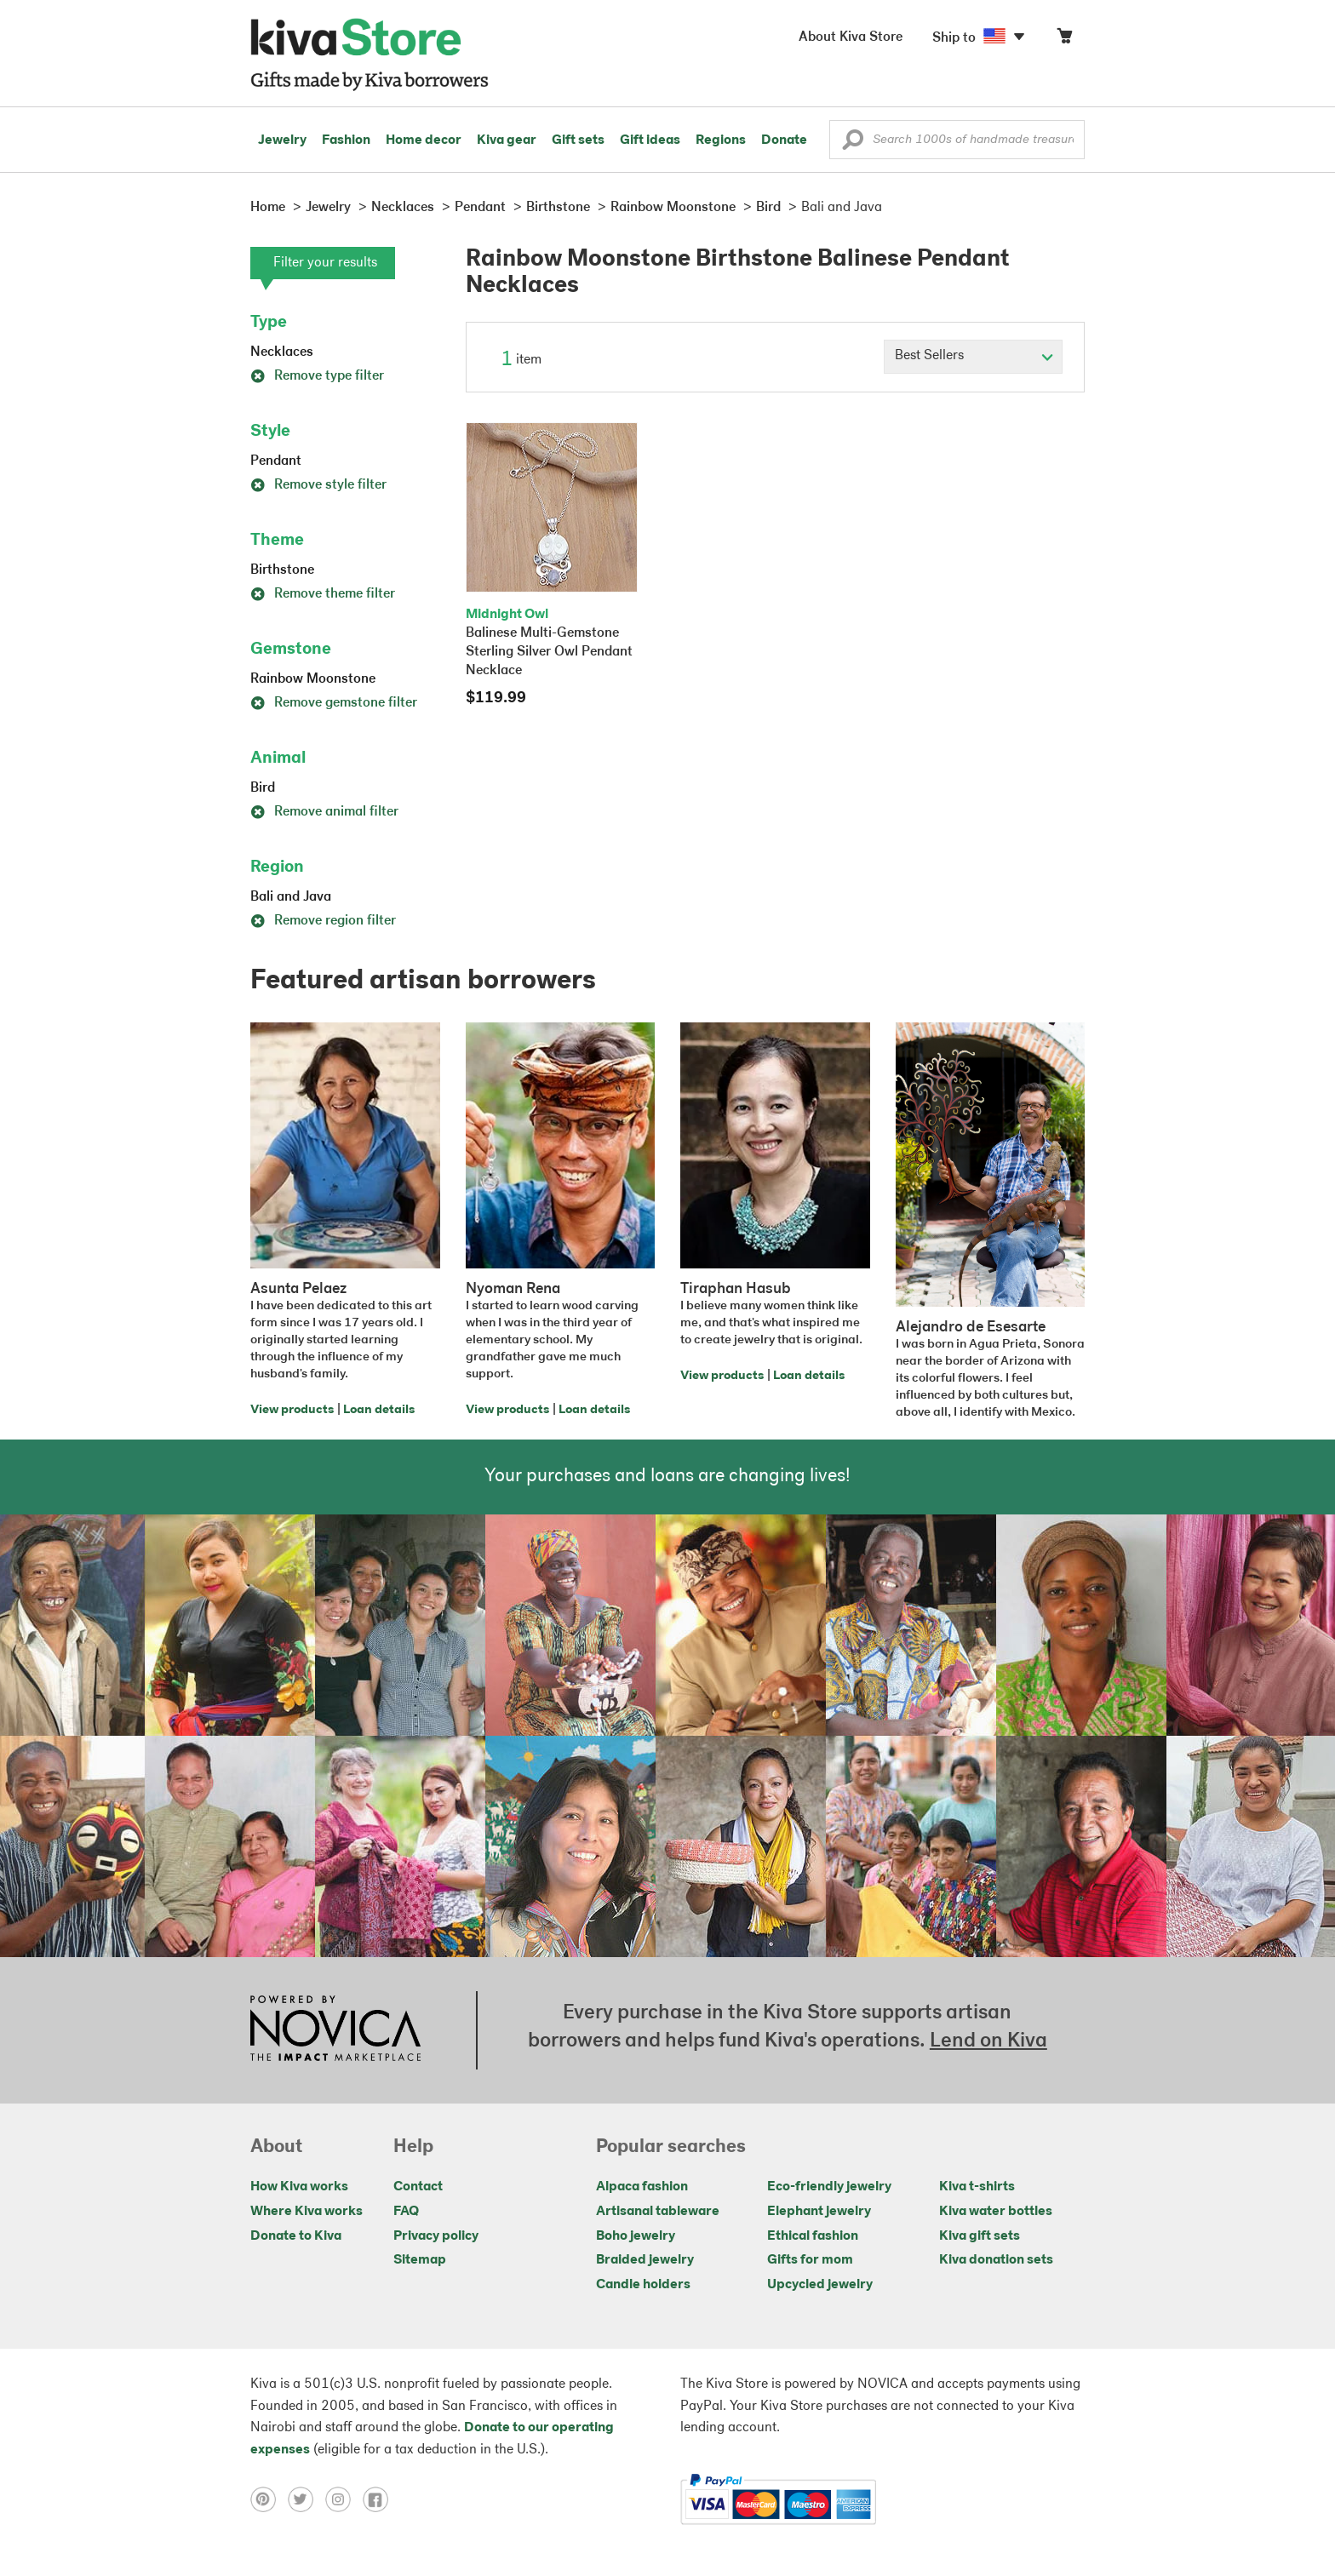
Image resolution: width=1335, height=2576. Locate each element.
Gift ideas (650, 140)
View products (292, 1410)
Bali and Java (290, 897)
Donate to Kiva (295, 2236)
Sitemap (419, 2260)
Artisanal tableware (657, 2211)
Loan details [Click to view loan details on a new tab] (379, 1410)
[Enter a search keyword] (957, 139)
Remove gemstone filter (333, 703)
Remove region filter (323, 921)
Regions (721, 140)
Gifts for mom (810, 2260)
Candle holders (643, 2285)
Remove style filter (318, 485)
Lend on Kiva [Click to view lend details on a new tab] (988, 2041)
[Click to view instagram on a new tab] (344, 2499)
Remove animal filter (324, 812)
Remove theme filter (322, 594)
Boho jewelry (635, 2236)
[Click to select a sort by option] (973, 357)
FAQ (406, 2211)
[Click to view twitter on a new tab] (306, 2499)
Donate (784, 140)
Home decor (423, 140)
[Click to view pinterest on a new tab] (269, 2499)
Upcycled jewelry (820, 2285)
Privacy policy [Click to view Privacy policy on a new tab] (435, 2236)
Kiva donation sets (996, 2260)
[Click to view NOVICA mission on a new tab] (335, 2030)
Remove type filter (317, 376)
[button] (852, 144)
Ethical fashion (812, 2236)
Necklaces (281, 352)
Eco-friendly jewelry (829, 2187)
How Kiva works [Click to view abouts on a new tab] (299, 2187)
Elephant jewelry (819, 2211)
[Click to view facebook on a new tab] (380, 2499)
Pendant (275, 461)
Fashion (346, 140)
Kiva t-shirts (977, 2187)
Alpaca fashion (642, 2187)
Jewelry (282, 140)
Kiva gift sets (979, 2236)
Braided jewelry (645, 2260)
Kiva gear (506, 140)
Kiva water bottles (995, 2211)
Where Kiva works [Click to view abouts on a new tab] (306, 2211)
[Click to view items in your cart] (1064, 40)
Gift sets (578, 140)
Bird (262, 788)
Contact (418, 2187)
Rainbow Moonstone (312, 679)
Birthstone (282, 570)
